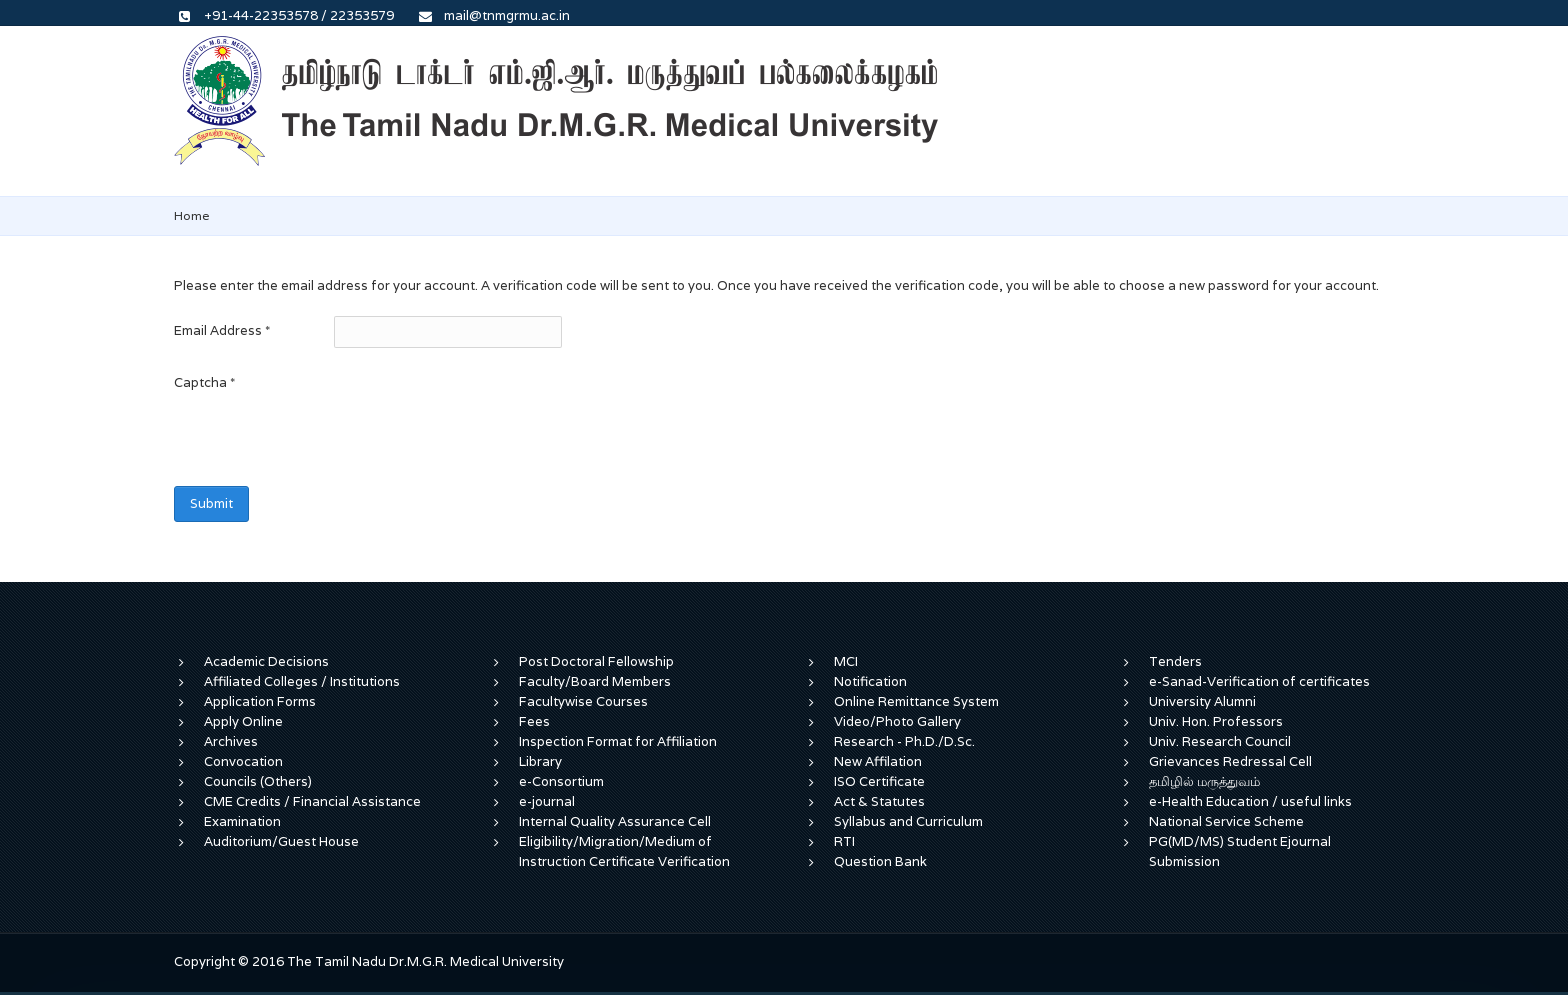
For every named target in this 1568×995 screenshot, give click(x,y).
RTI (844, 841)
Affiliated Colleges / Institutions (302, 681)
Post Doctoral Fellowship (596, 661)
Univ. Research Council (1220, 741)
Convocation (243, 761)
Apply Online (243, 721)
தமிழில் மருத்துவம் (1204, 781)
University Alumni (1202, 701)
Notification (870, 681)
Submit (211, 503)
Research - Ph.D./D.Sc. (904, 741)
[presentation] (326, 437)
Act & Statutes (879, 801)
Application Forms (260, 701)
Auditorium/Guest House (281, 841)
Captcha (204, 382)
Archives (231, 741)
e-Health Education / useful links (1250, 801)
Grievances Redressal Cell (1230, 761)
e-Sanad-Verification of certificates (1259, 681)
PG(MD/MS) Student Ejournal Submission (1240, 851)
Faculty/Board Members (595, 681)
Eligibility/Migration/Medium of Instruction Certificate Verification (624, 851)
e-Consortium (561, 781)
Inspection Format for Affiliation (618, 741)
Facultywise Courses (583, 701)
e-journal (547, 801)
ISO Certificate (879, 781)
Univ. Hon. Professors (1216, 721)
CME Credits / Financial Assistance (312, 801)
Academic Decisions (266, 661)
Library (540, 761)
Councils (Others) (258, 781)
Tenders (1175, 661)
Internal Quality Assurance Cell (615, 821)
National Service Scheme (1226, 821)
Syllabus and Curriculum (908, 821)
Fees (534, 721)
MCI (846, 661)
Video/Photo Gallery (897, 721)
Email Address (222, 330)
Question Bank (880, 861)
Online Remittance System (916, 701)
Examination (242, 821)
